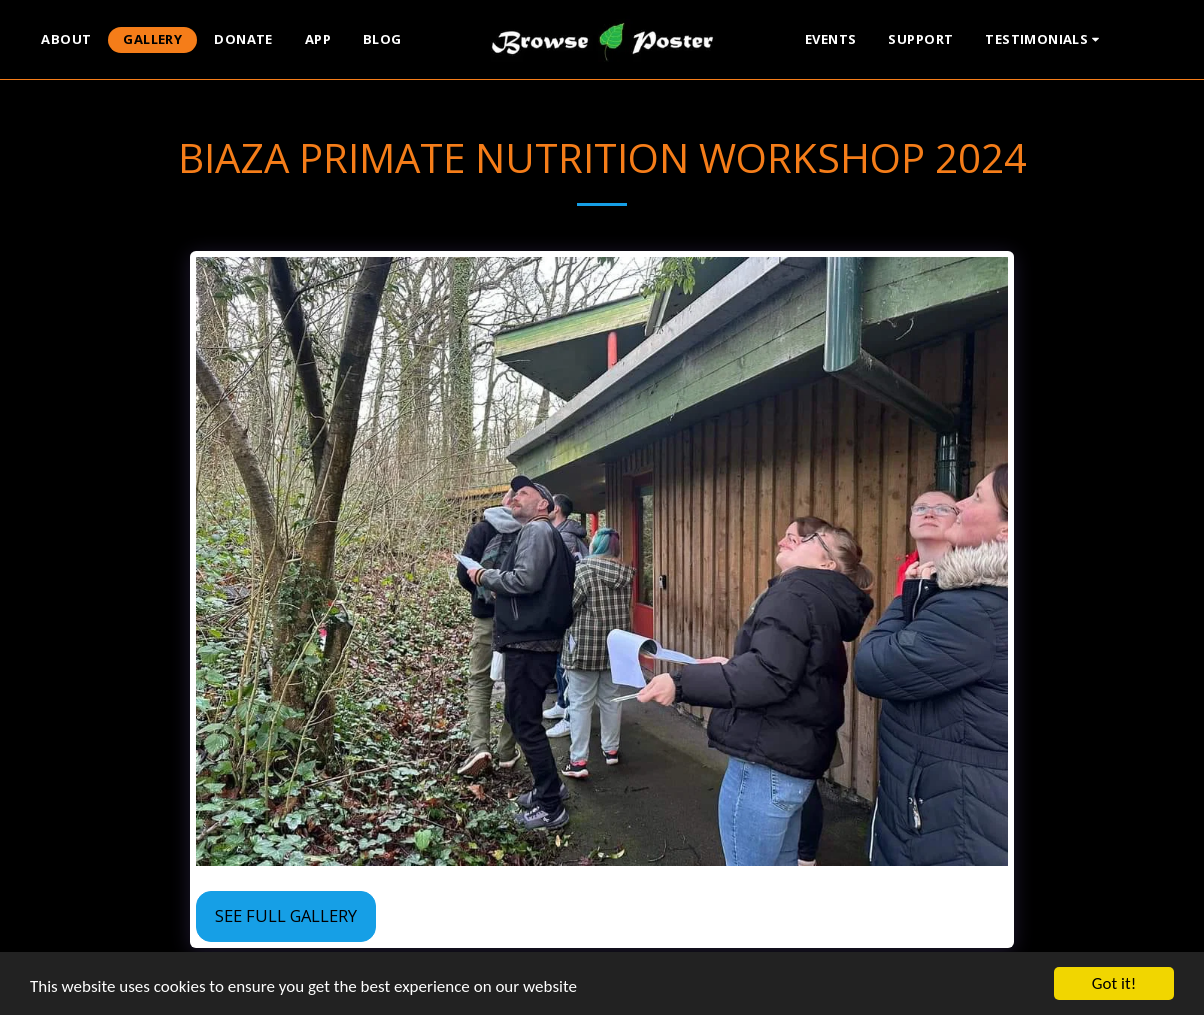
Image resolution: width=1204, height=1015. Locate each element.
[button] (1044, 40)
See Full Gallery (286, 915)
